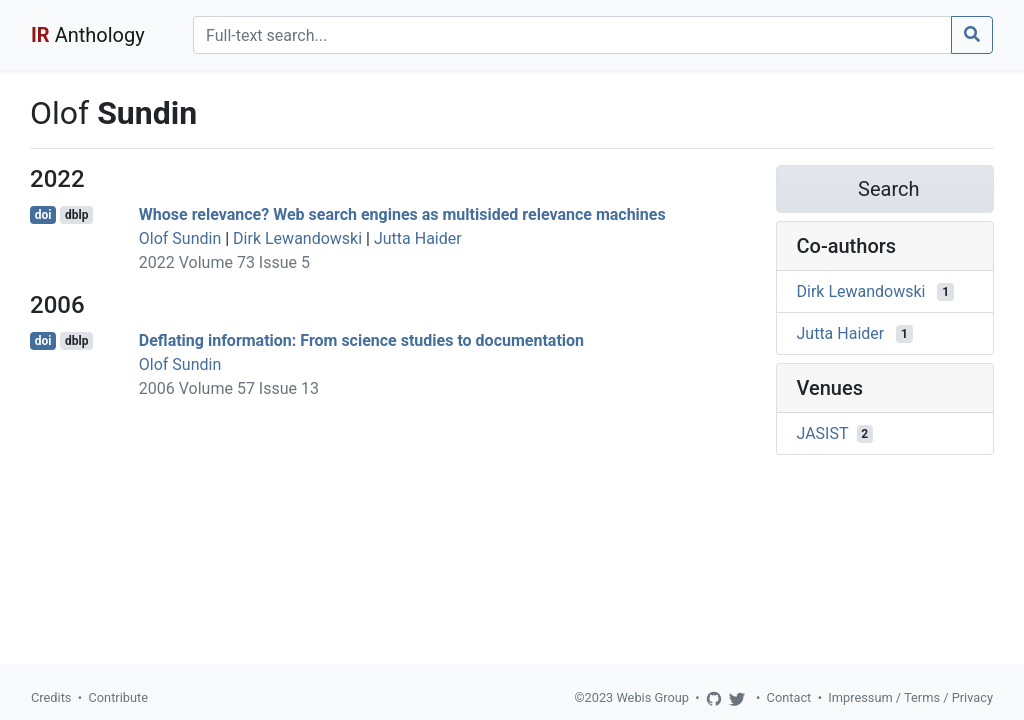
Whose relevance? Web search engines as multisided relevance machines (402, 214)
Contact (789, 697)
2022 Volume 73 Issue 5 (224, 262)
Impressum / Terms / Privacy (910, 697)
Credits (51, 697)
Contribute (118, 697)
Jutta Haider (418, 238)
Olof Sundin (180, 238)
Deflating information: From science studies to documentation (361, 340)
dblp (76, 215)
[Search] (572, 35)
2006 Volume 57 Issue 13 (229, 388)
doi (43, 215)
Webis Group (652, 697)
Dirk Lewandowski (297, 238)
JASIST (823, 433)
